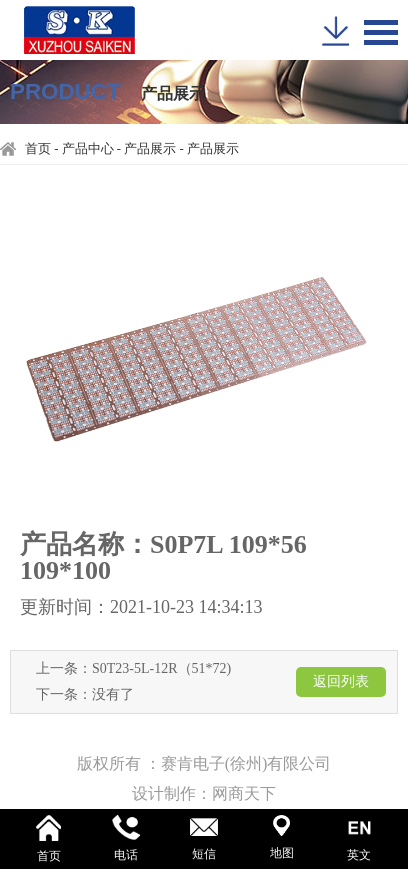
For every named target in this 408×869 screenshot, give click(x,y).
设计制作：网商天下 (204, 793)
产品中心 (88, 149)
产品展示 (150, 149)
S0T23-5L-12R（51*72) (161, 668)
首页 (38, 149)
